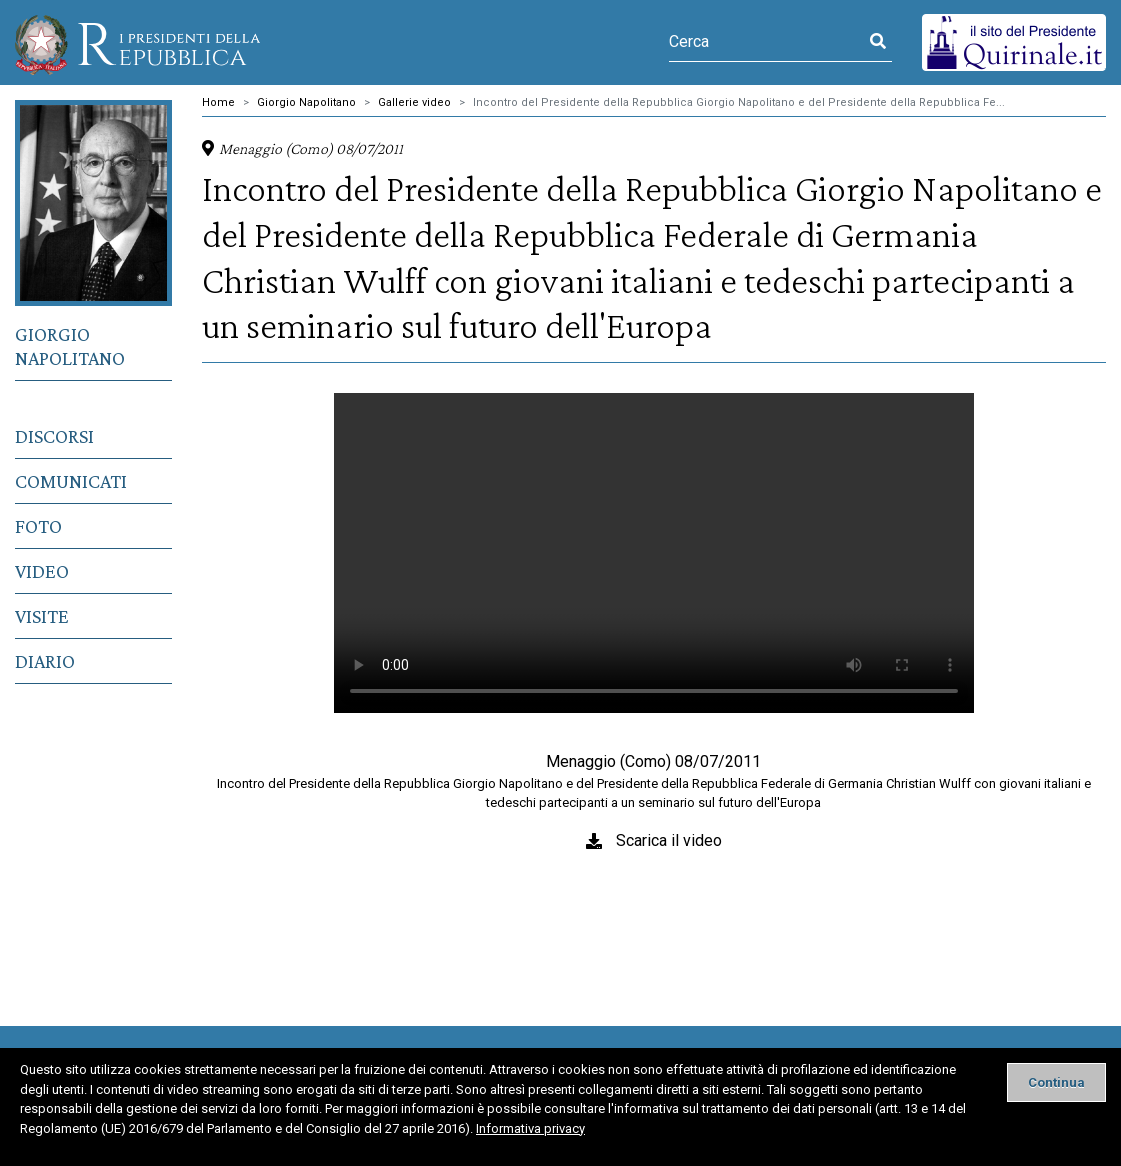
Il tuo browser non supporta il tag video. (654, 553)
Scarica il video (669, 840)
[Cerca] (766, 42)
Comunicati (71, 481)
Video (42, 571)
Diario (45, 661)
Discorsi (54, 436)
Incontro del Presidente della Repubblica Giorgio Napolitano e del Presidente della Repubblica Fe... (739, 102)
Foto (38, 526)
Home (218, 102)
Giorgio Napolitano (70, 346)
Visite (42, 616)
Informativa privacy (530, 1128)
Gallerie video (414, 102)
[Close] (1056, 1082)
